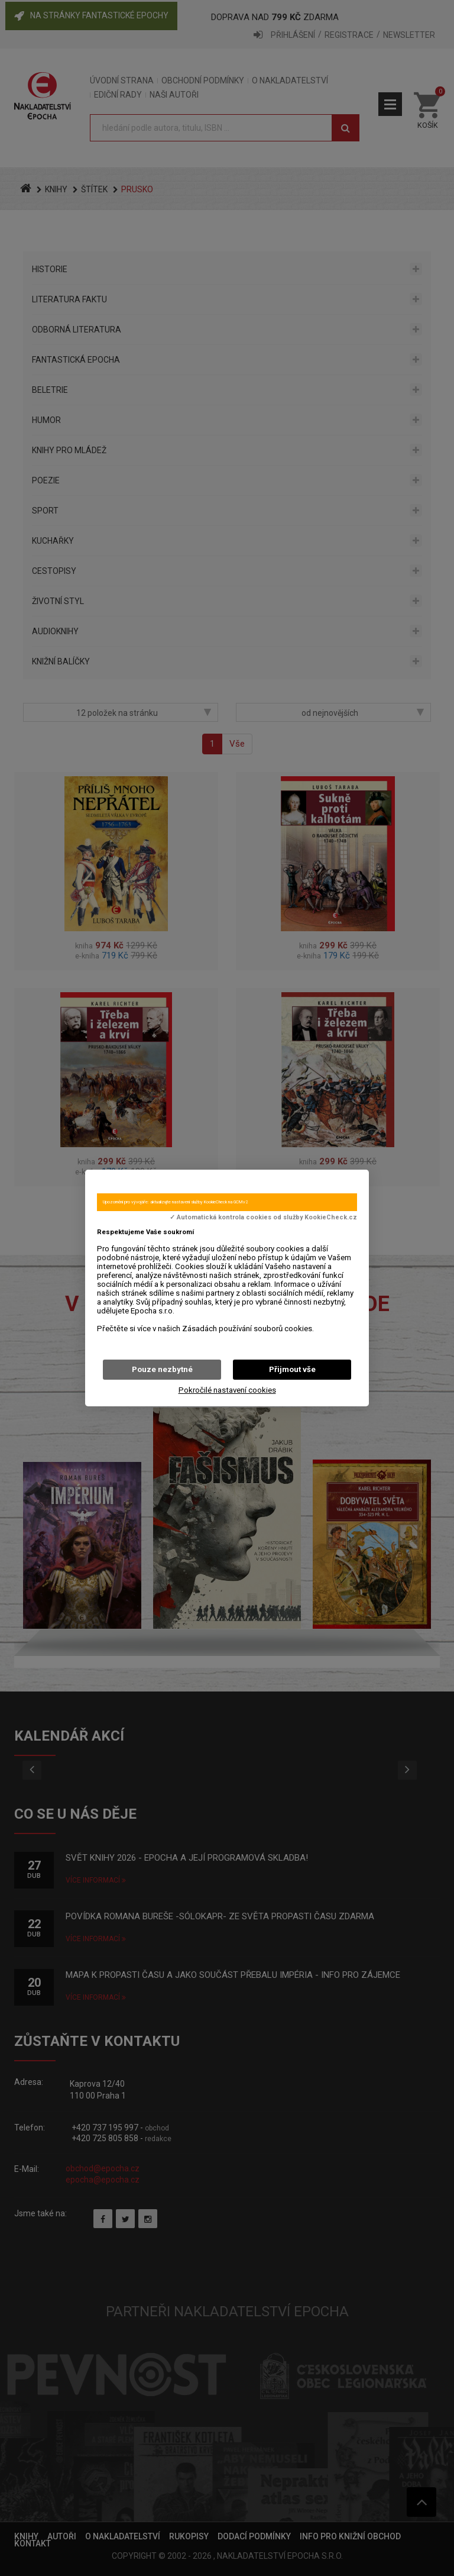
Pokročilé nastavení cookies (227, 1390)
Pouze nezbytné (162, 1369)
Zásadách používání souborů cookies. (248, 1328)
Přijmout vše (292, 1369)
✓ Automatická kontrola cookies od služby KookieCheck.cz (263, 1218)
